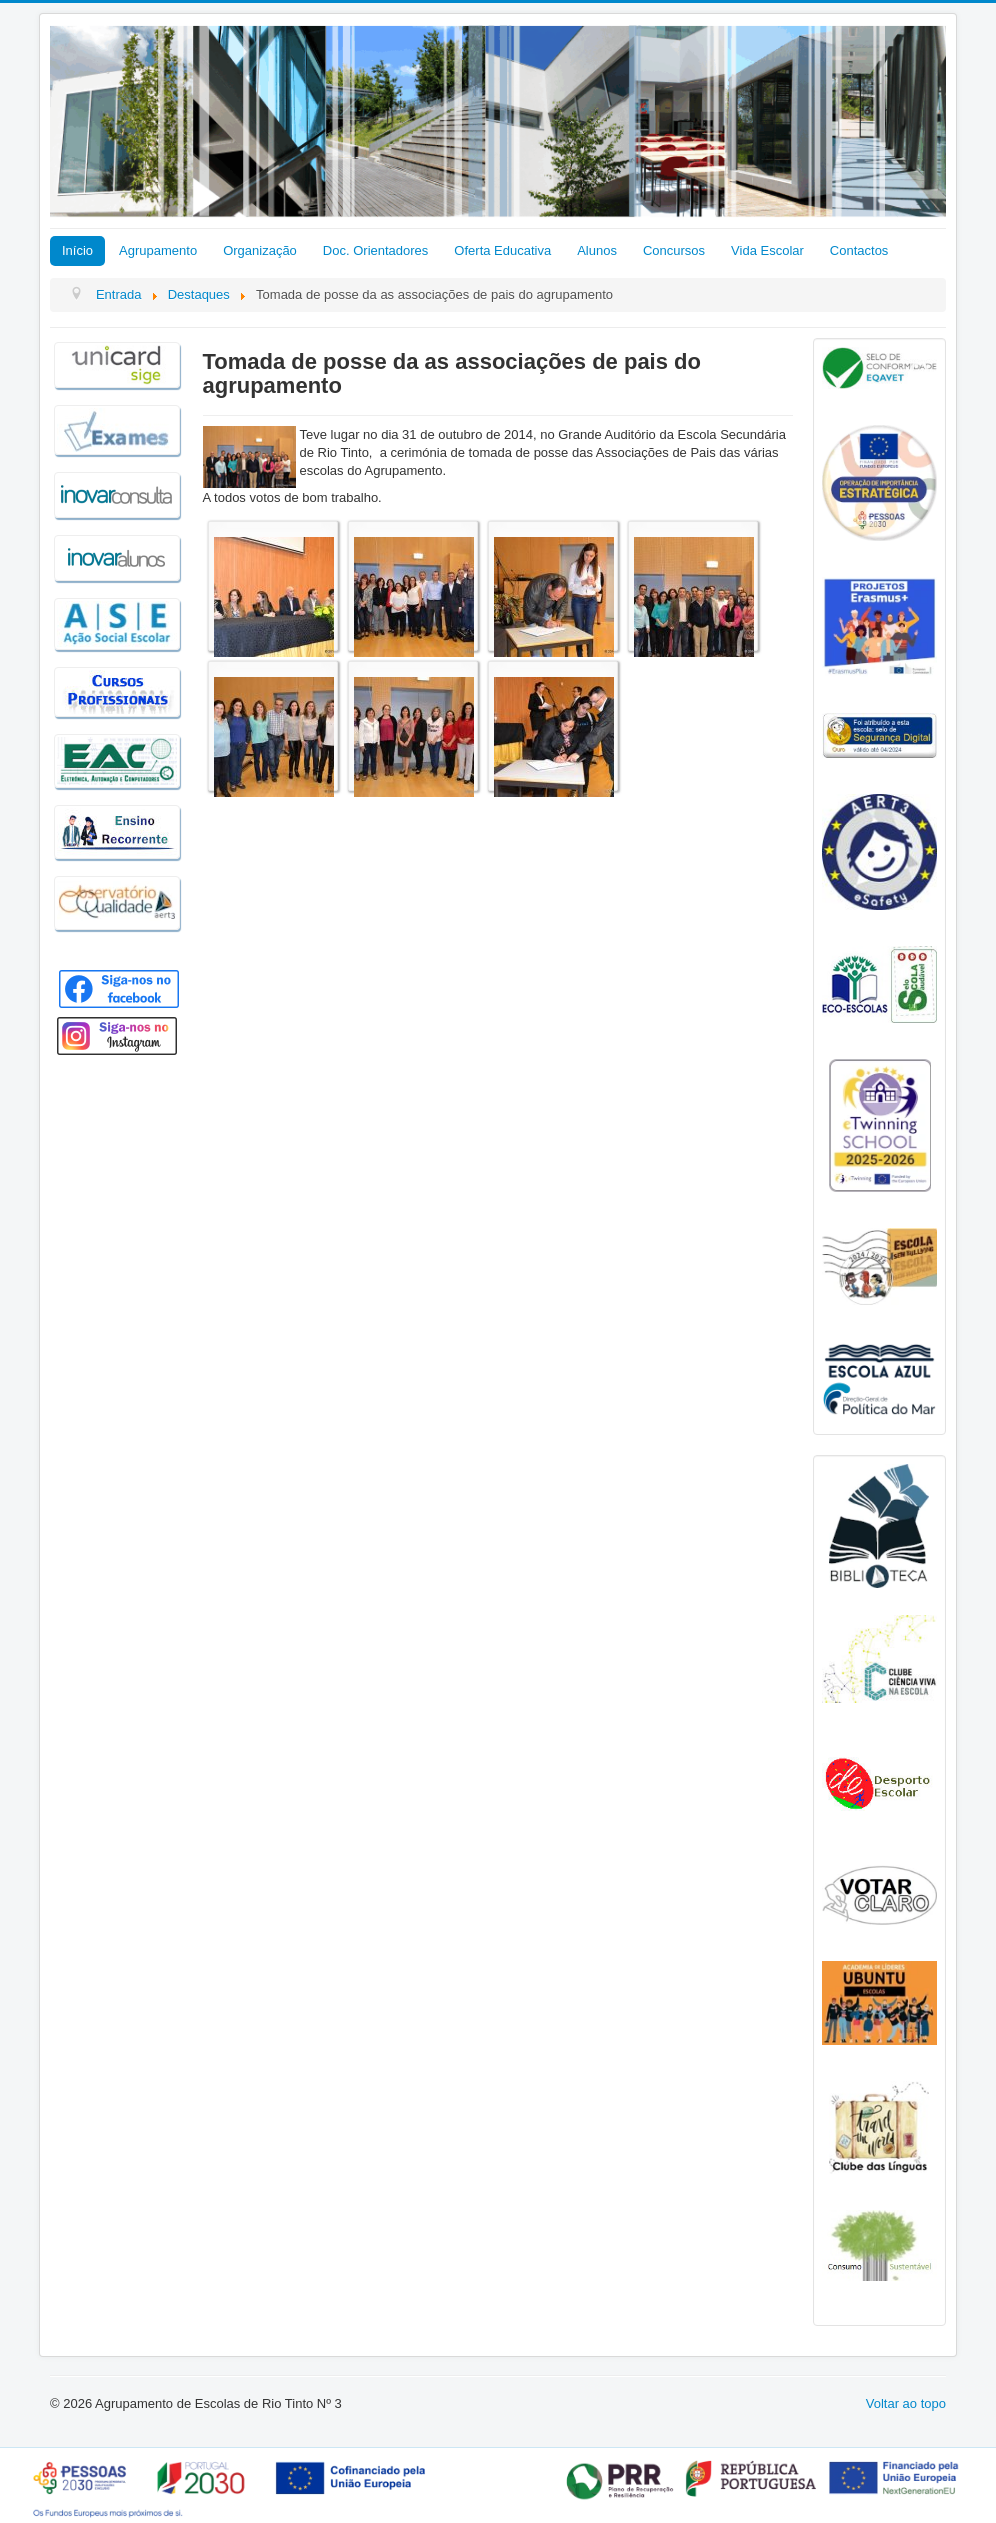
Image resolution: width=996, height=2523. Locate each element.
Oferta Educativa (502, 250)
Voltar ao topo (906, 2403)
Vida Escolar (767, 250)
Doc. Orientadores (376, 250)
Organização (260, 250)
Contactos (859, 250)
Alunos (597, 250)
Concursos (674, 250)
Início (77, 250)
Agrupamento (158, 250)
